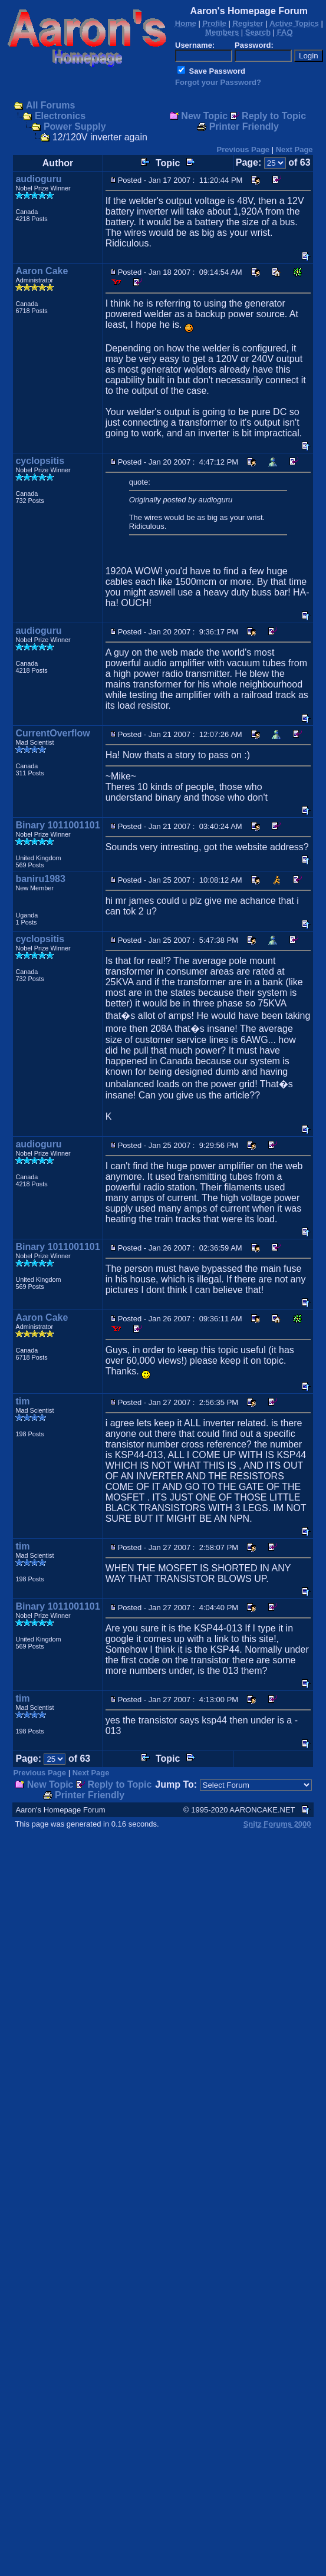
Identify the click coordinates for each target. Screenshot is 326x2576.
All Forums (50, 105)
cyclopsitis (39, 461)
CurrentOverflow (52, 733)
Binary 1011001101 (57, 825)
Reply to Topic (274, 116)
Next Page (294, 149)
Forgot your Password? (218, 82)
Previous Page (242, 149)
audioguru (38, 179)
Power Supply (75, 126)
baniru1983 (40, 879)
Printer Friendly (244, 126)
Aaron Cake (41, 271)
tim (22, 1401)
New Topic (204, 116)
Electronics (60, 116)
